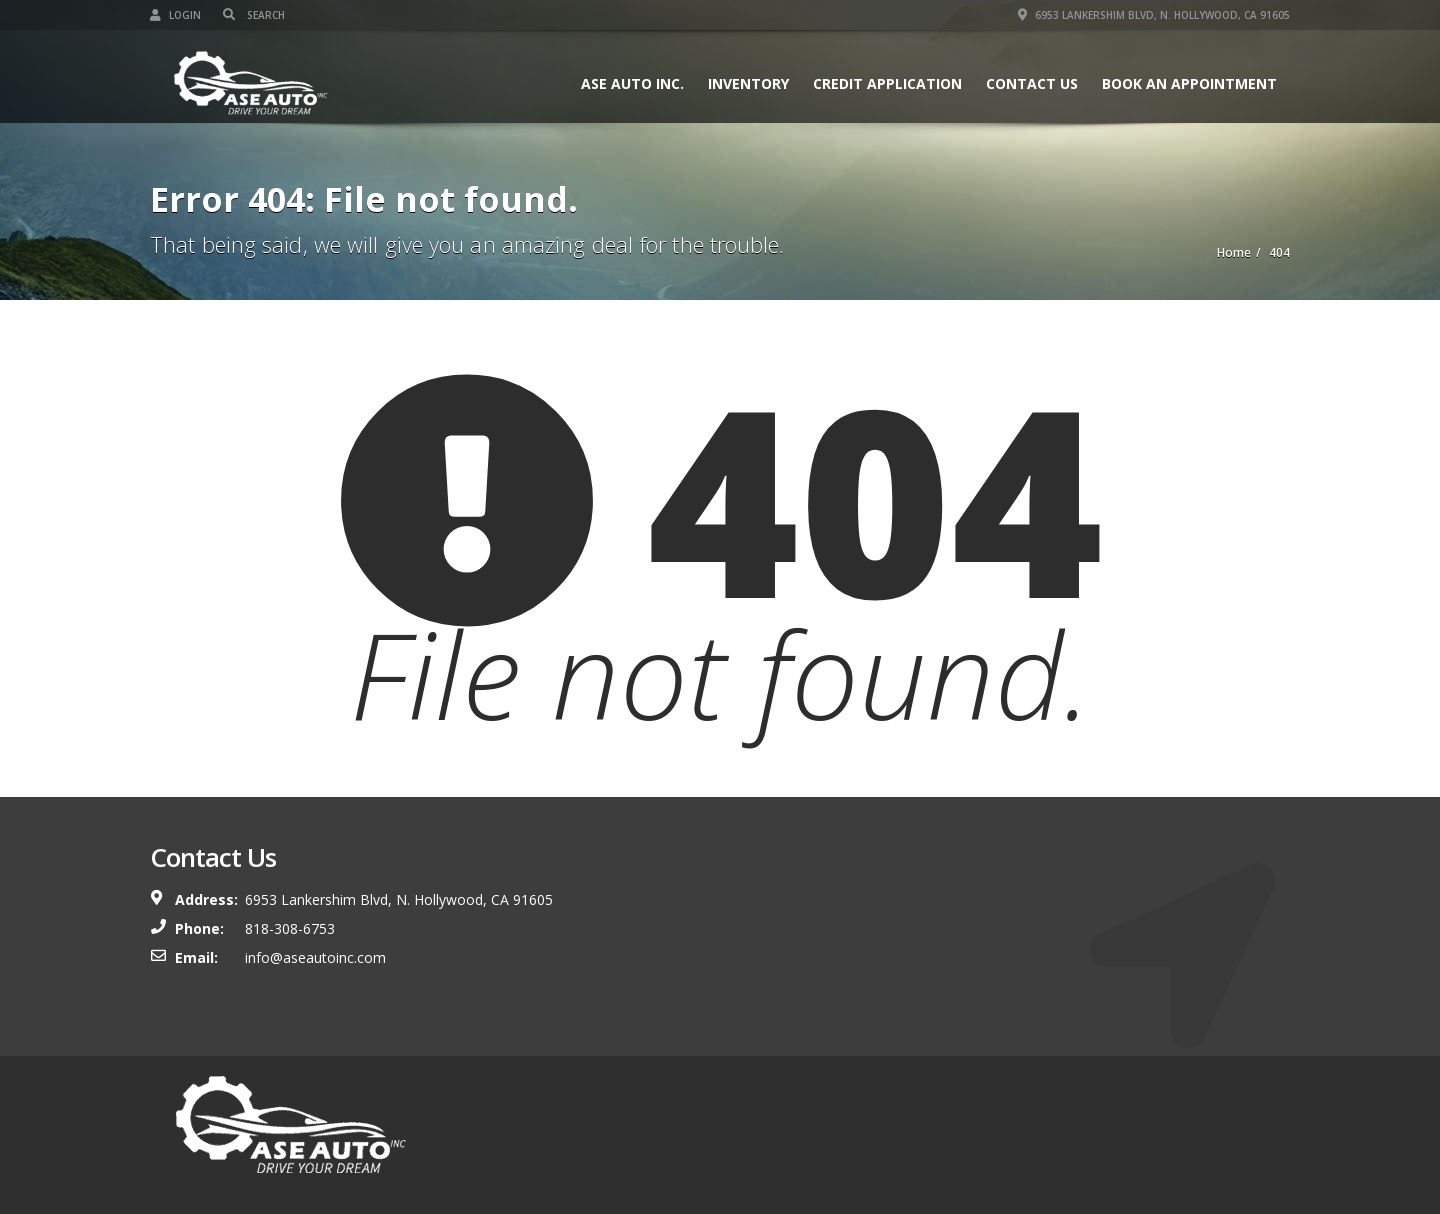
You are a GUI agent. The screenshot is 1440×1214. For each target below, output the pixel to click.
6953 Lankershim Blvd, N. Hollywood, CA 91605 (1154, 15)
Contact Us (1032, 83)
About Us (1081, 1123)
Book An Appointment (1189, 83)
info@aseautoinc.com (315, 957)
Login (175, 15)
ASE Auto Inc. (632, 83)
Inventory (748, 83)
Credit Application (887, 83)
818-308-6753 (290, 928)
